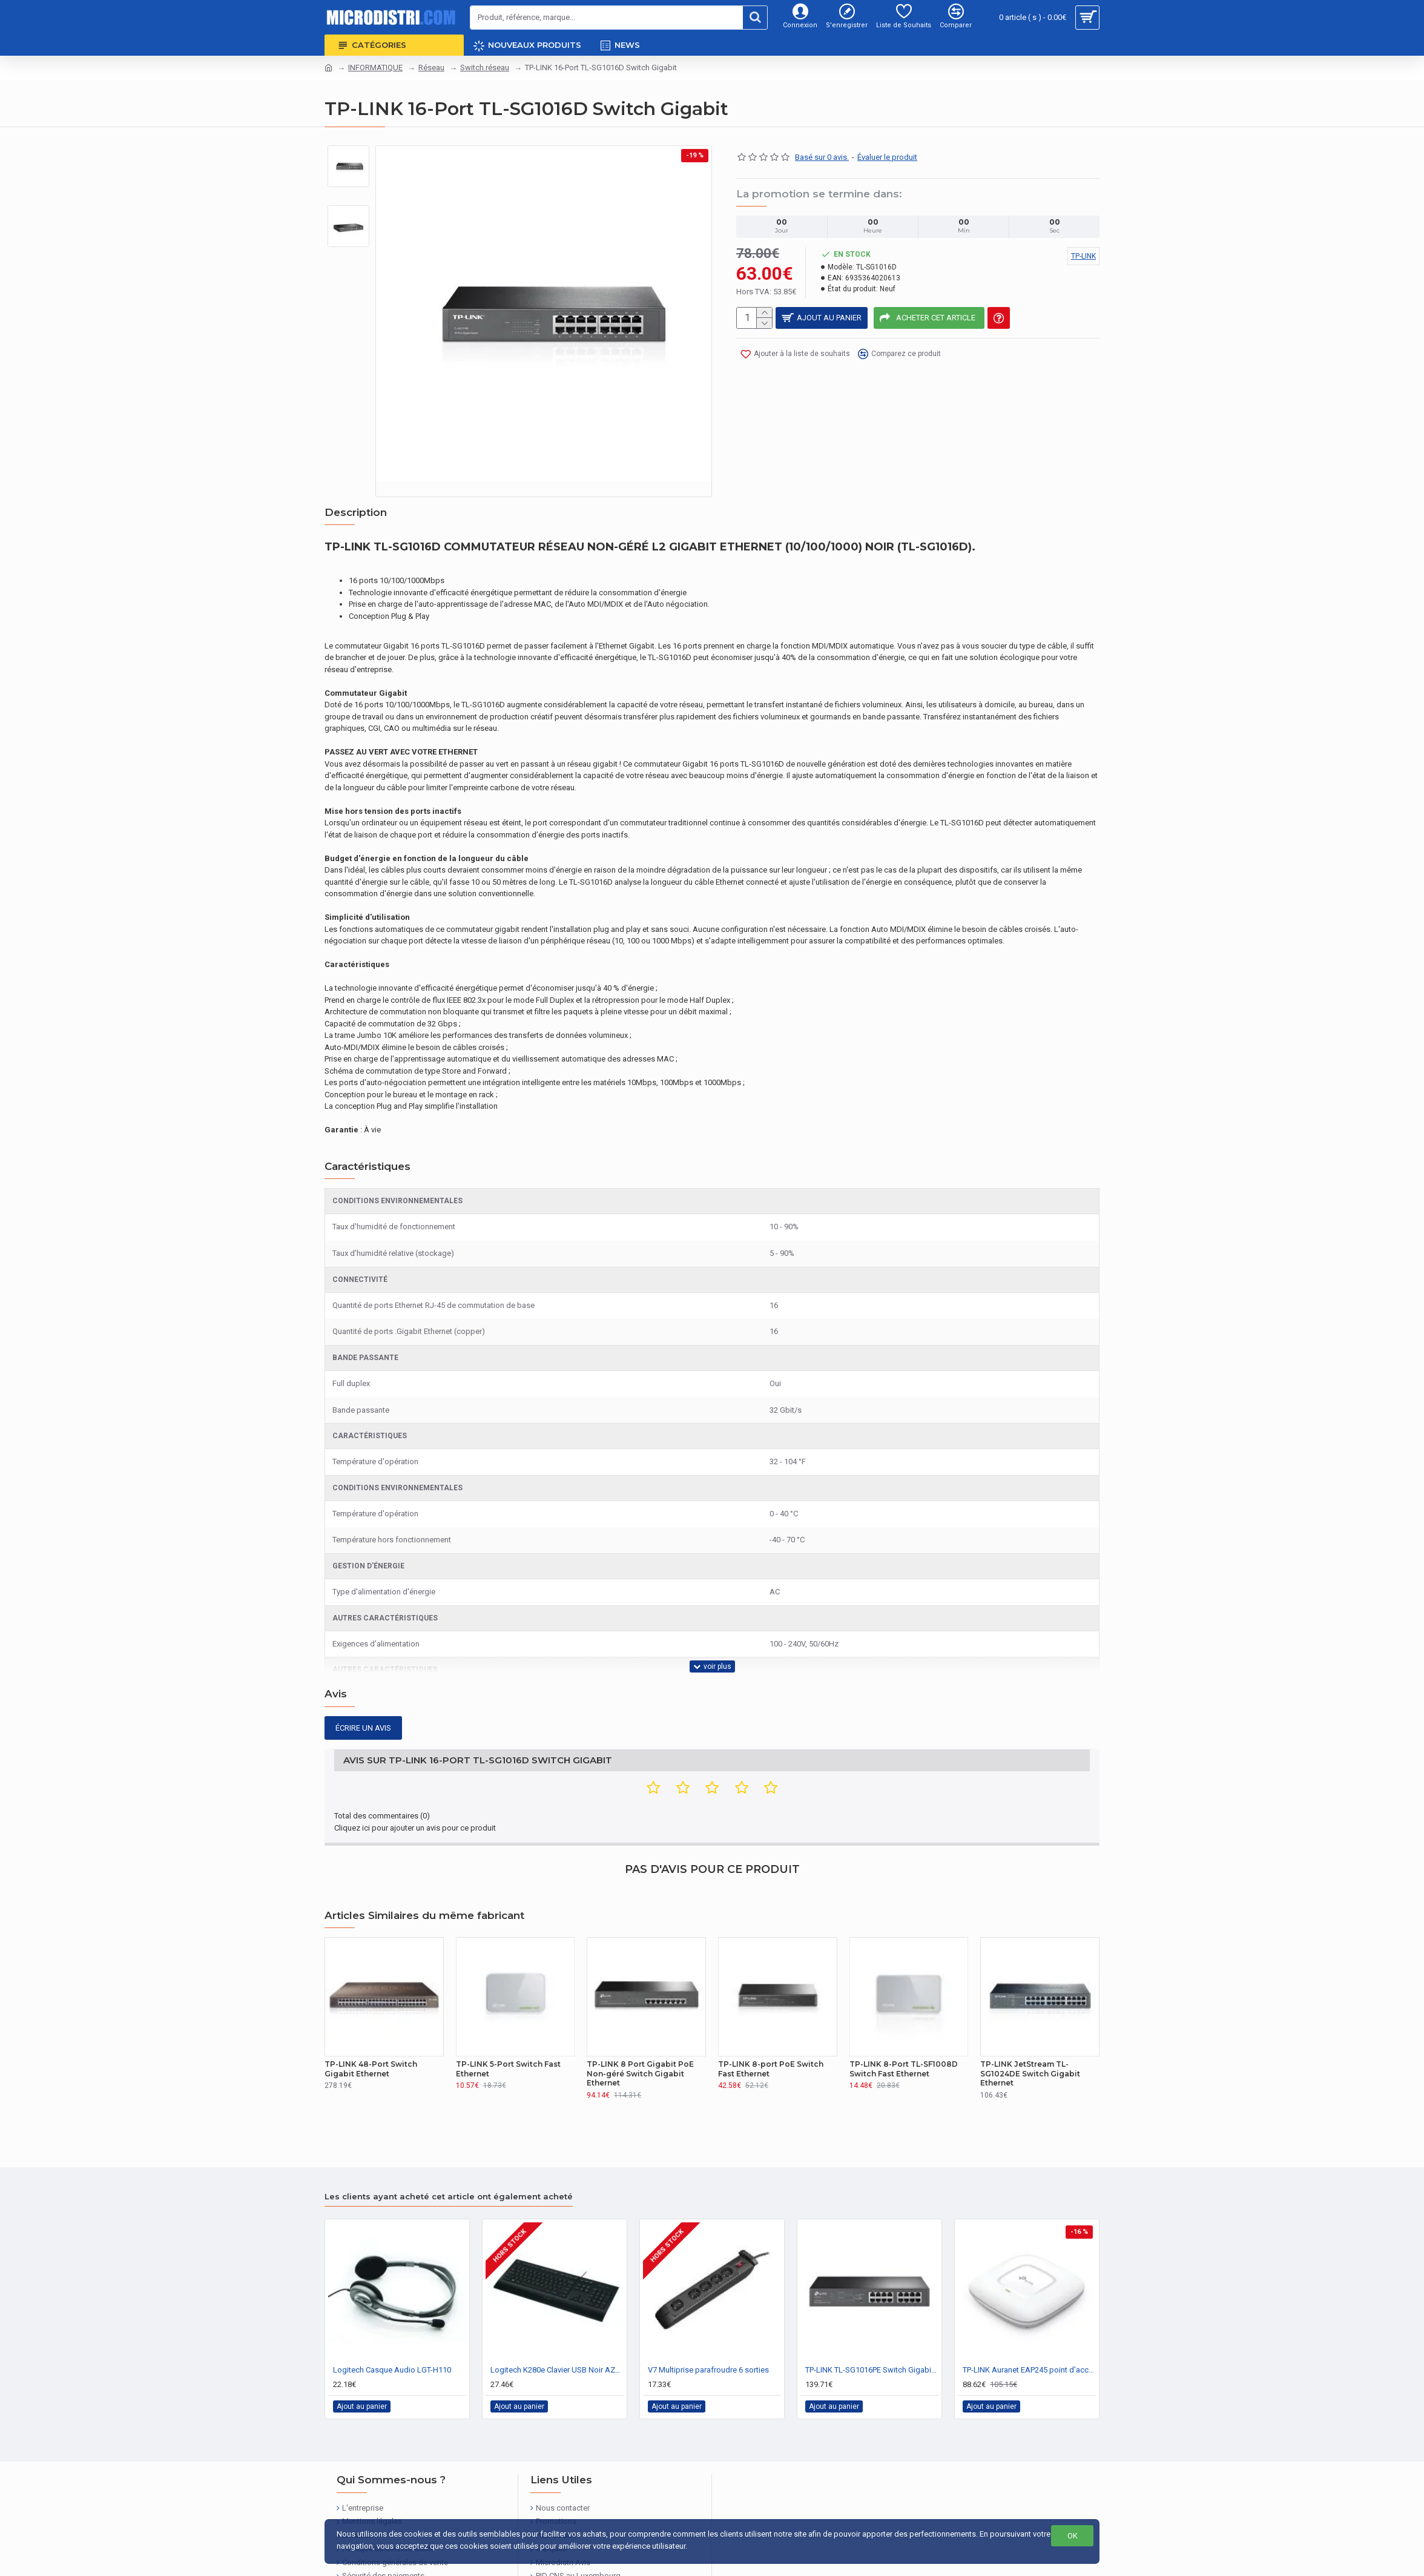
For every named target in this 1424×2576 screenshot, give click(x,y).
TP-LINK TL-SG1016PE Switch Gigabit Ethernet (871, 2324)
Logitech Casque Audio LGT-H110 (392, 2324)
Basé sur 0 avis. (822, 157)
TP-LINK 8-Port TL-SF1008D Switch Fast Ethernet (903, 2023)
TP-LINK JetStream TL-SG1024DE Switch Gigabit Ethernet (1030, 2028)
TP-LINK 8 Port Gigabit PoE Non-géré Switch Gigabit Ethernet (640, 2028)
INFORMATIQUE (375, 67)
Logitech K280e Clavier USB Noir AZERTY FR (557, 2324)
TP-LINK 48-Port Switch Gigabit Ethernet (371, 2023)
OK (1072, 2535)
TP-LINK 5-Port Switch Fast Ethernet (508, 2023)
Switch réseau (484, 67)
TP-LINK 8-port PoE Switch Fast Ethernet (770, 2023)
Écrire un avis (363, 1697)
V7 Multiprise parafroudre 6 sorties (708, 2324)
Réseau (431, 67)
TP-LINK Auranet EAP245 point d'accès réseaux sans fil (1029, 2324)
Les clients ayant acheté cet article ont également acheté (449, 2151)
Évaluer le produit (887, 157)
